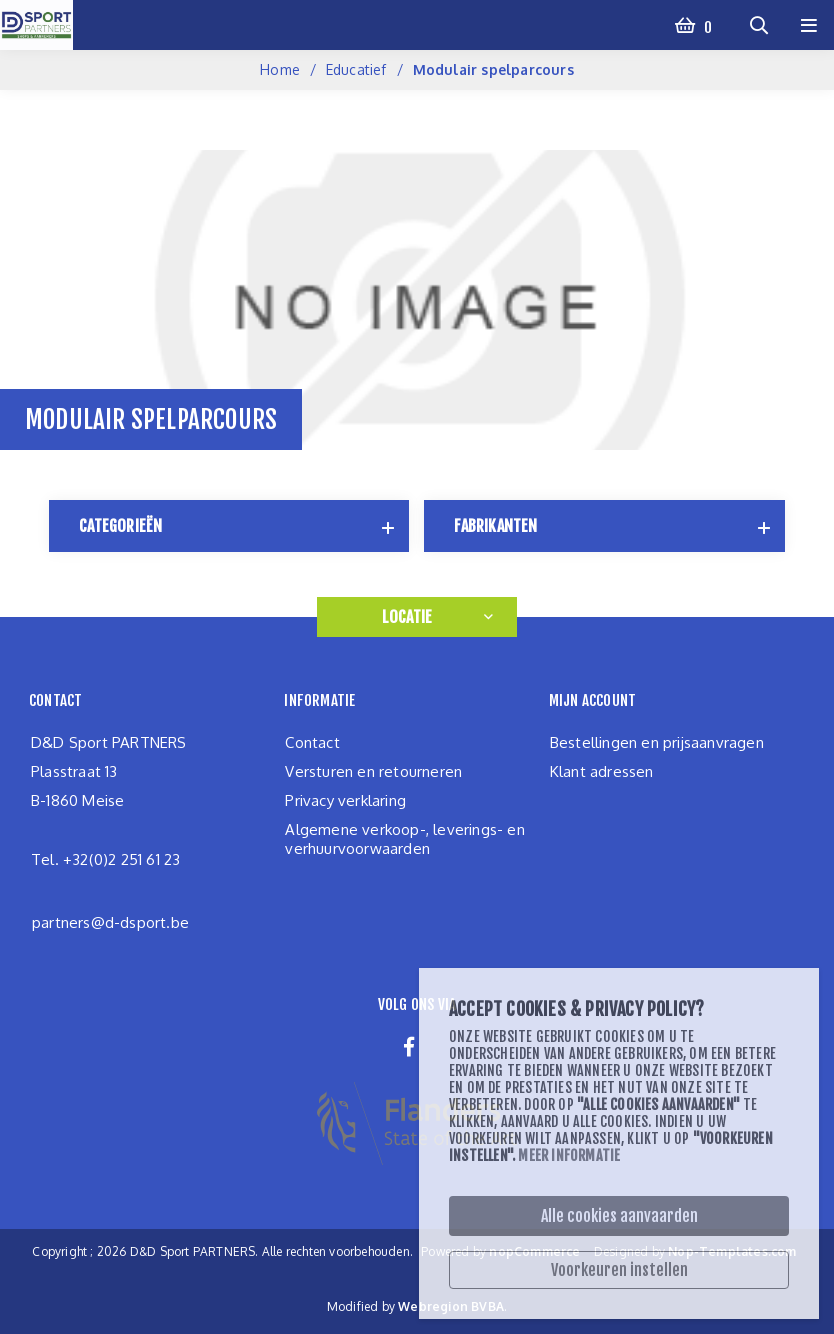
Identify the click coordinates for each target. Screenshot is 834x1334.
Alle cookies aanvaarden (619, 1216)
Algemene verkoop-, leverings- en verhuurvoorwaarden (404, 839)
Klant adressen (602, 771)
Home (280, 69)
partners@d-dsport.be (110, 922)
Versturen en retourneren (373, 771)
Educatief (356, 69)
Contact (312, 742)
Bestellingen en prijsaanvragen (657, 742)
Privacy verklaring (345, 800)
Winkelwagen (706, 25)
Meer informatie (569, 1155)
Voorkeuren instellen (619, 1270)
